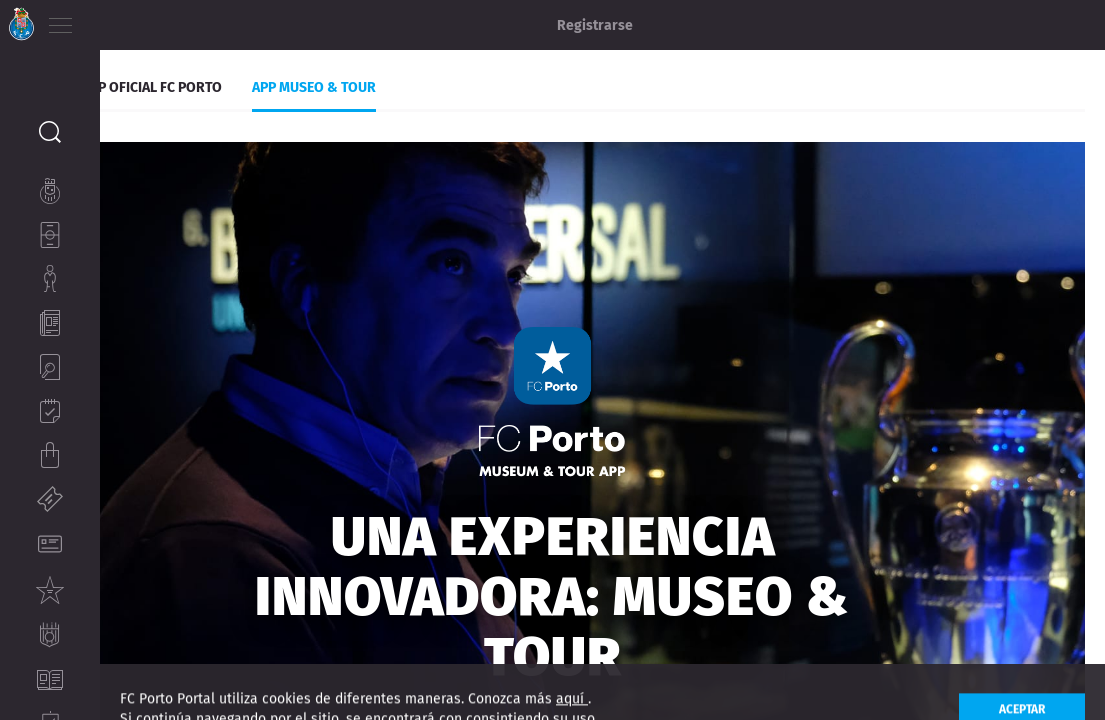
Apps (136, 77)
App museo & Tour (414, 77)
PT (112, 20)
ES (168, 20)
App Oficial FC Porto (252, 77)
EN (141, 20)
